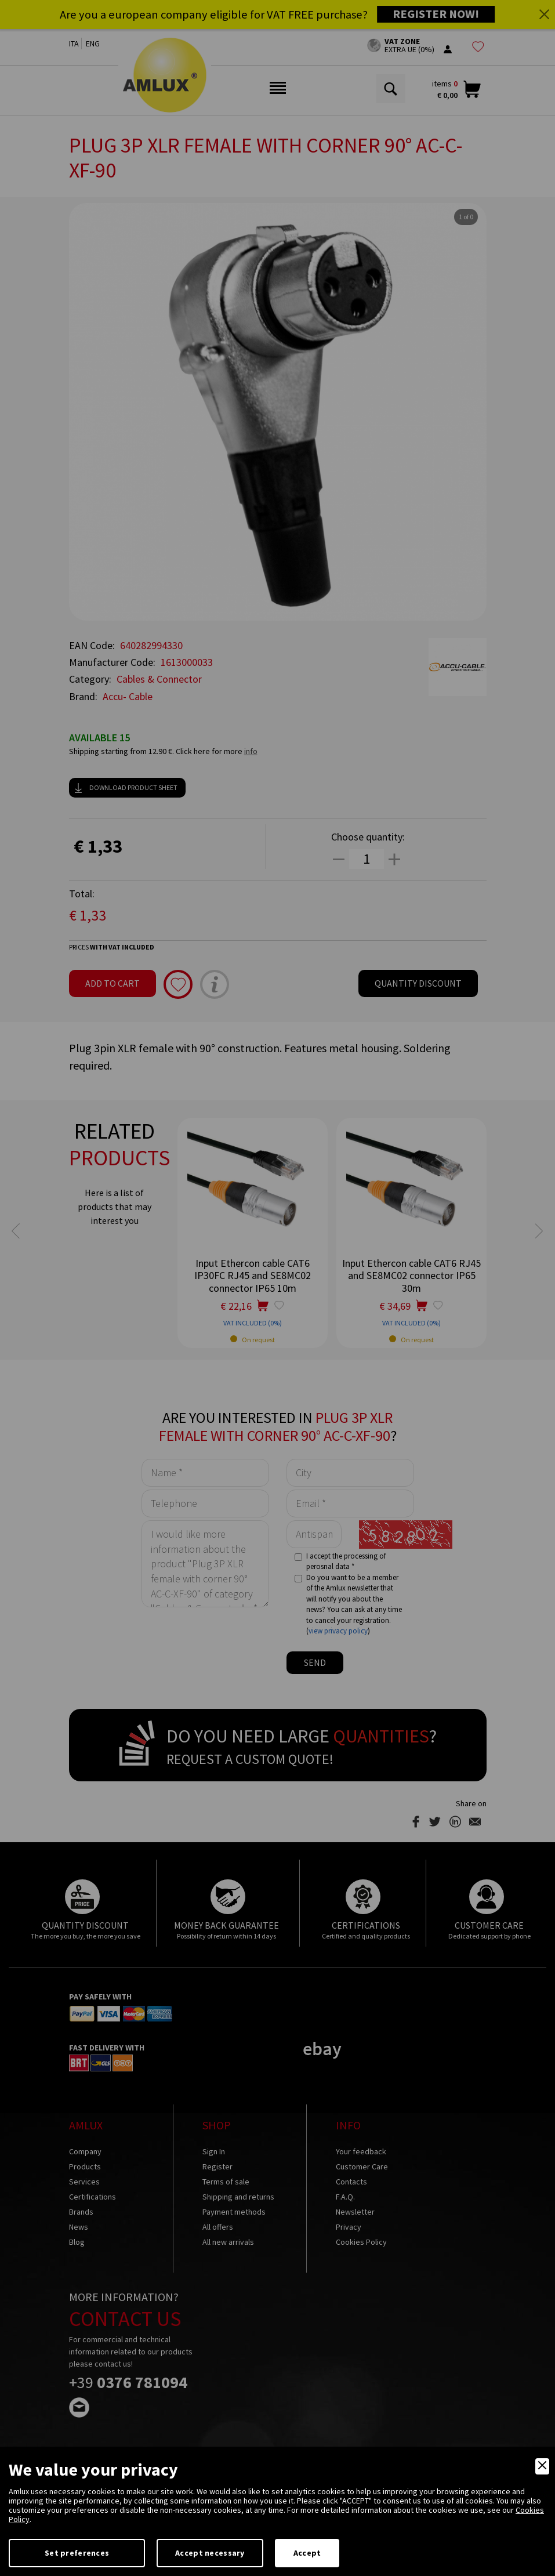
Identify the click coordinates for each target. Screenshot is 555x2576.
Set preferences (77, 2553)
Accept (307, 2553)
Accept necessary (209, 2553)
